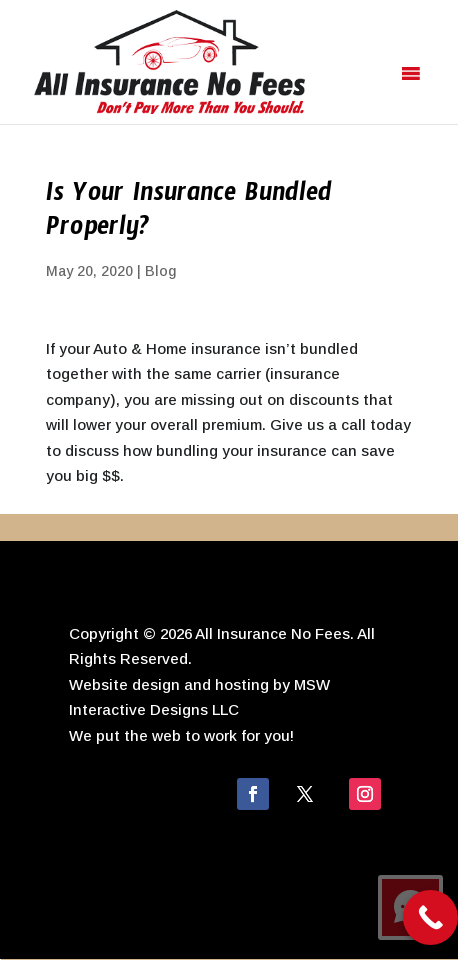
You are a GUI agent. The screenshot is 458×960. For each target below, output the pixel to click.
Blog (160, 271)
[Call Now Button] (430, 917)
